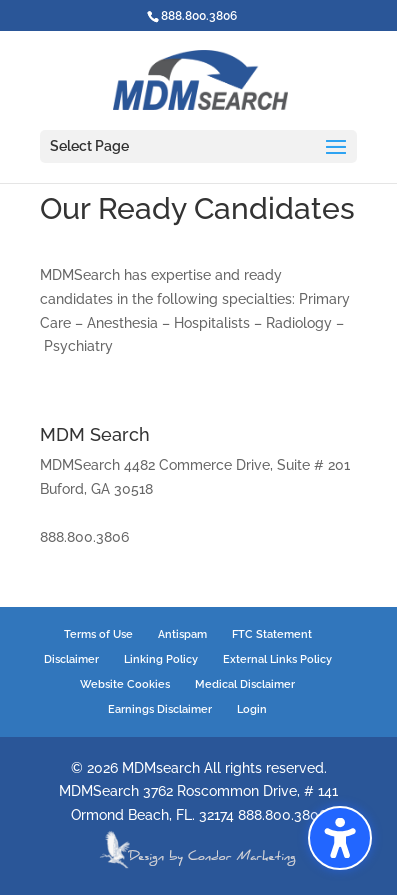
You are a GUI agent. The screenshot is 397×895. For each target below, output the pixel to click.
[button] (340, 838)
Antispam (182, 634)
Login (252, 709)
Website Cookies (125, 684)
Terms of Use (98, 634)
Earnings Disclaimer (160, 709)
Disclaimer (71, 659)
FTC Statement (272, 634)
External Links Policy (277, 659)
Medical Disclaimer (245, 684)
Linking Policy (161, 659)
